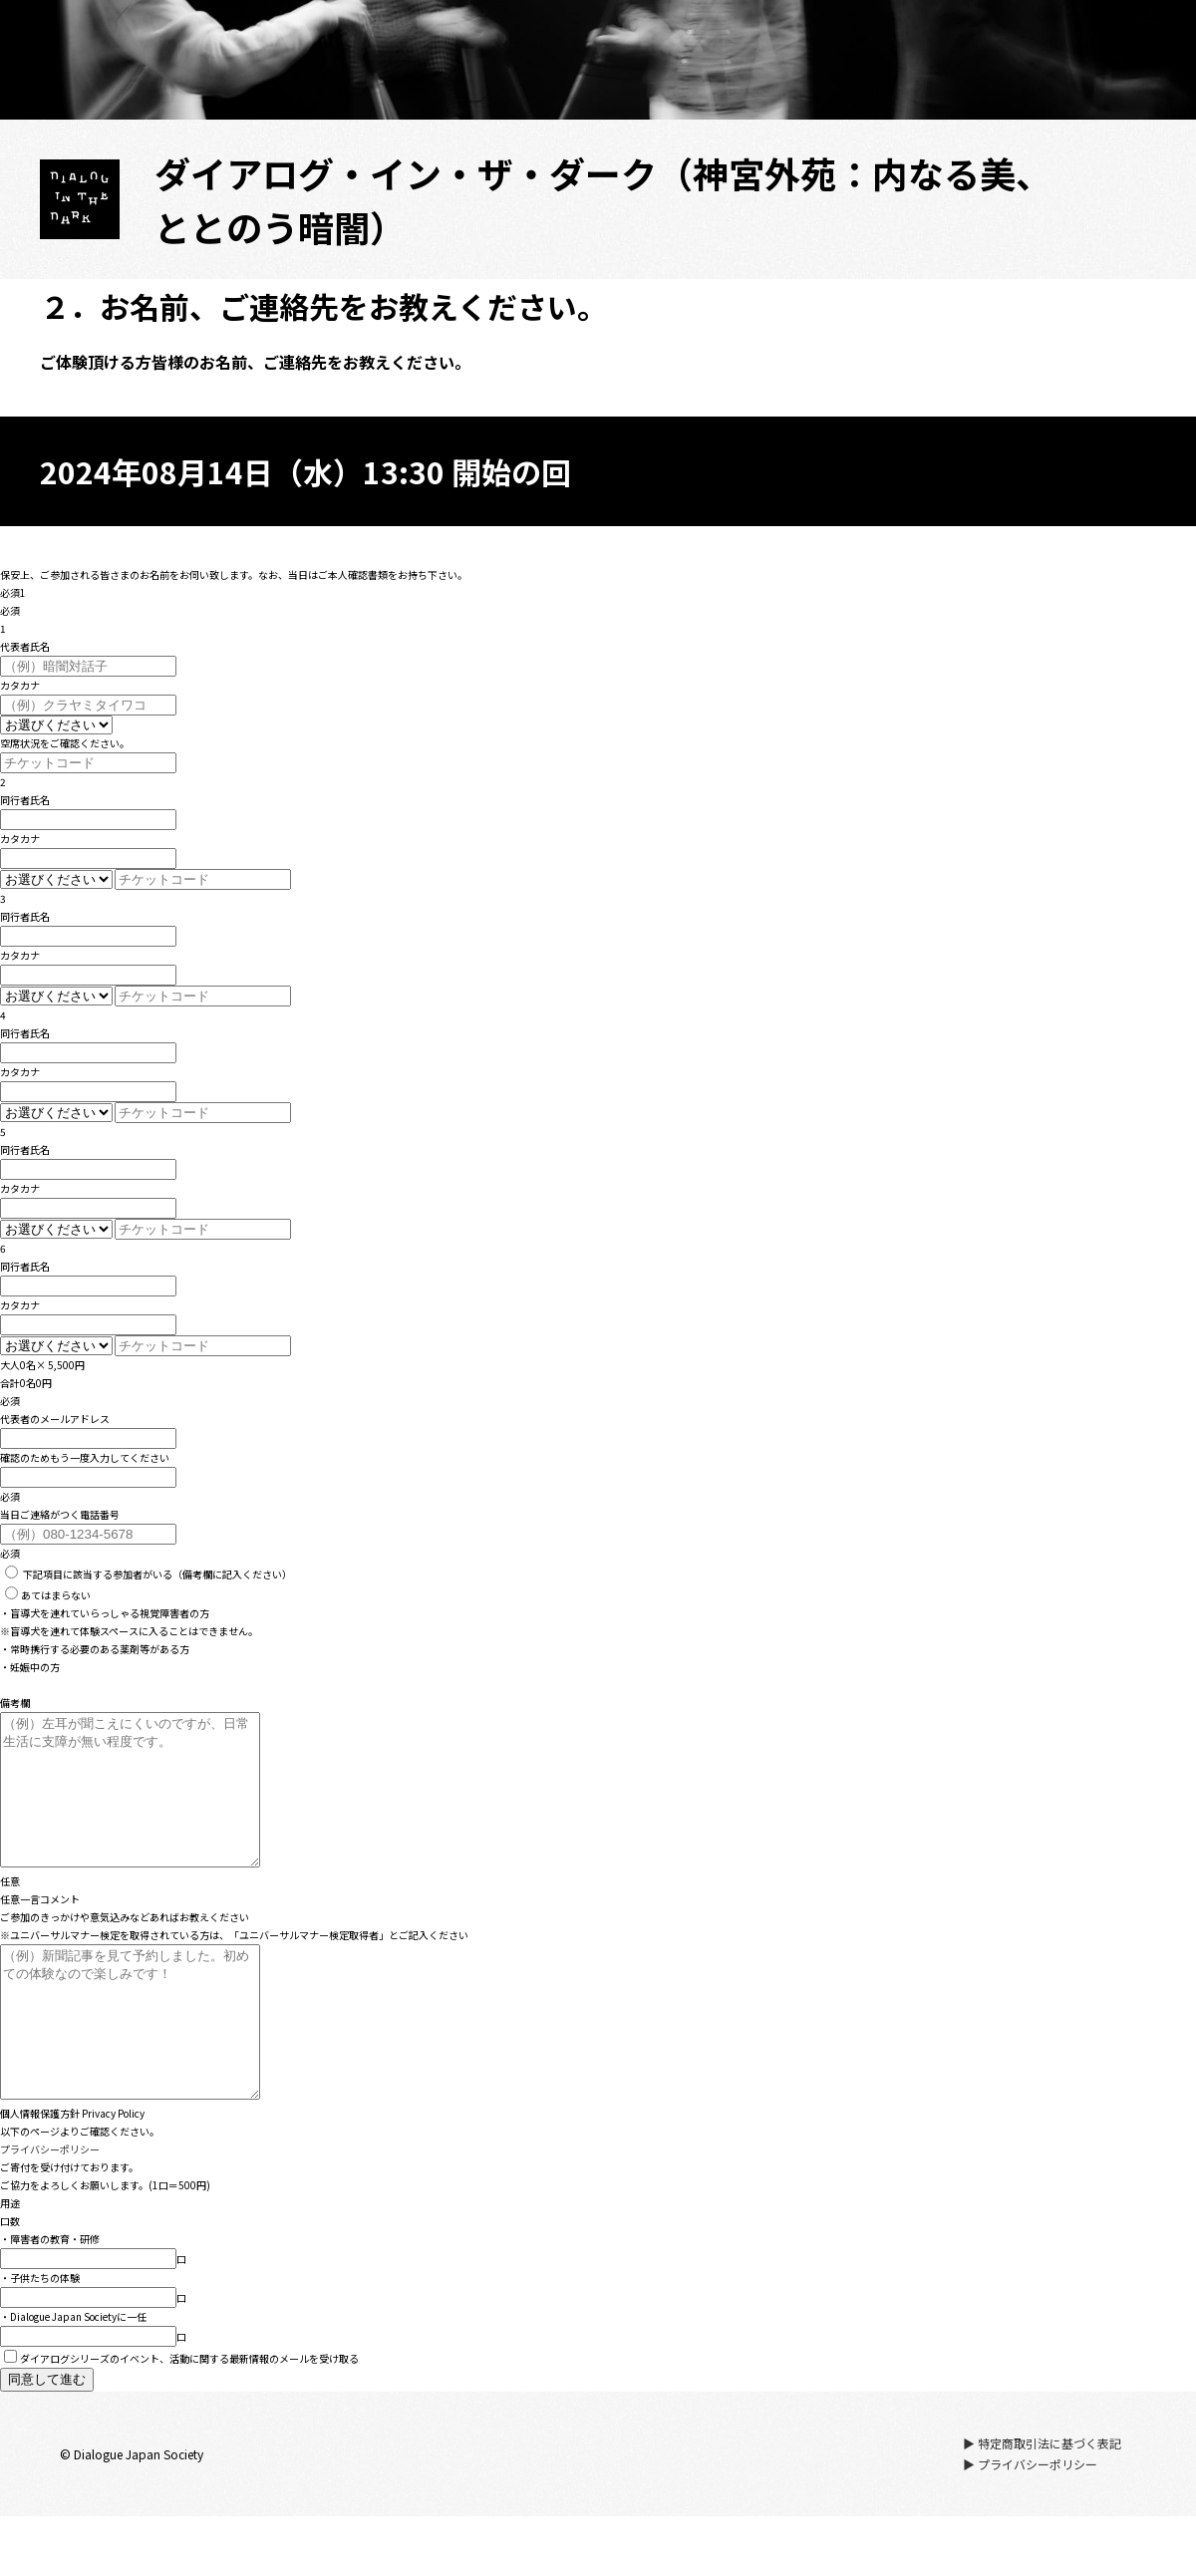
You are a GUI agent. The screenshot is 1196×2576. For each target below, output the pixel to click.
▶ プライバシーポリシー (1030, 2523)
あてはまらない (48, 1594)
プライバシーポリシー (50, 2208)
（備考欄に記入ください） (148, 1574)
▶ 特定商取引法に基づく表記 (1042, 2502)
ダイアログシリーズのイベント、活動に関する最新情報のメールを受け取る (181, 2418)
